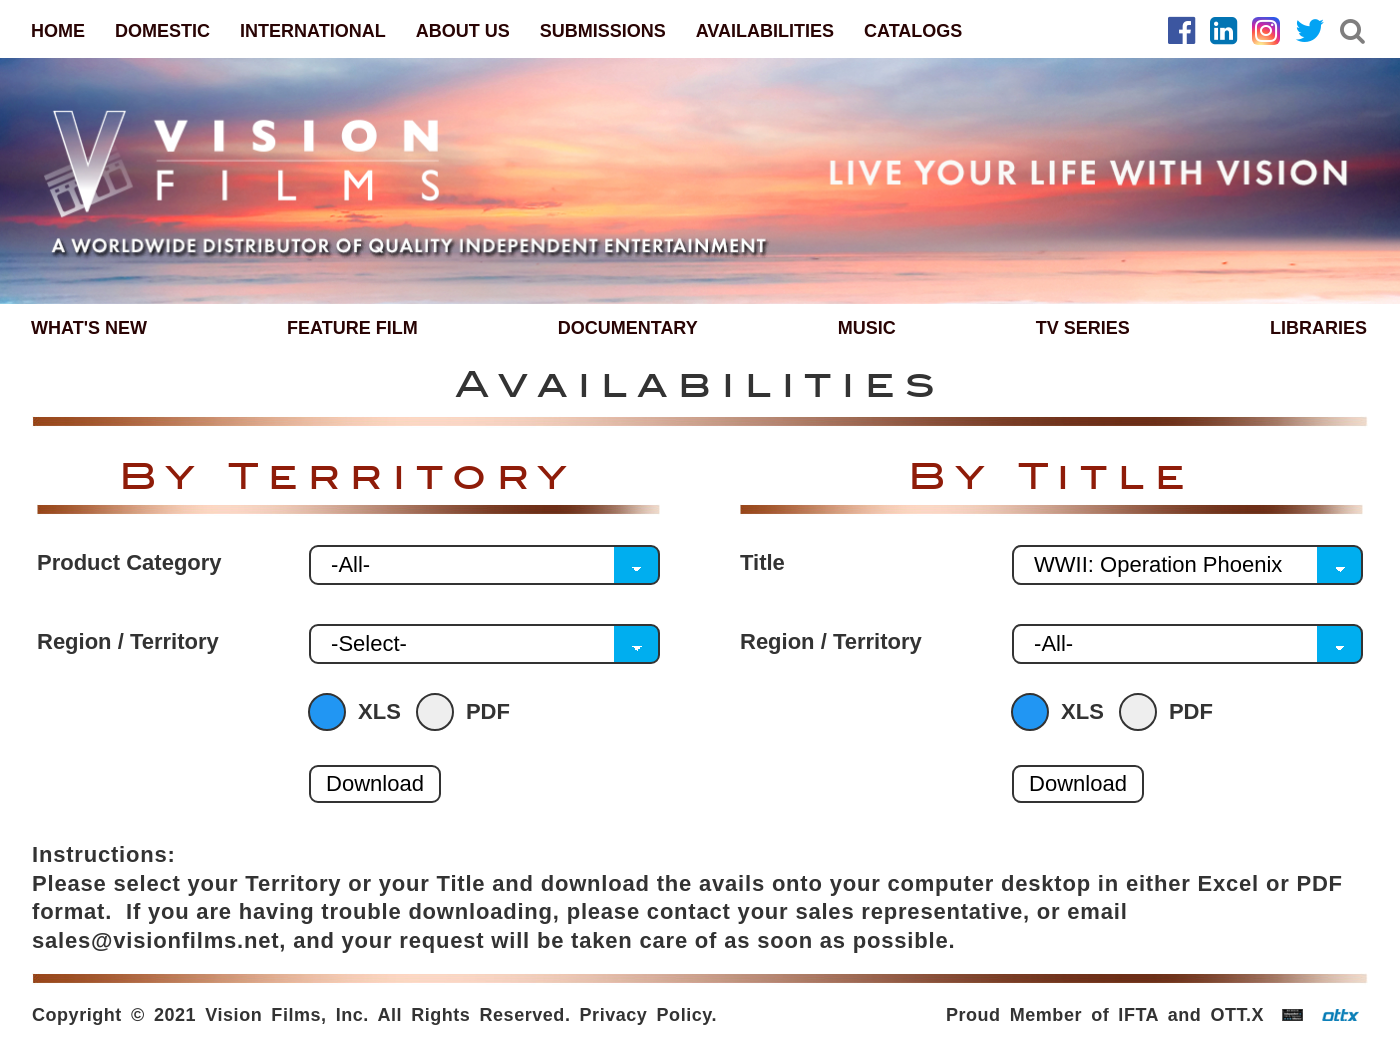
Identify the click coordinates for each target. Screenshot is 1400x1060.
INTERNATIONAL (313, 31)
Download (375, 783)
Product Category (129, 563)
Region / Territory (128, 642)
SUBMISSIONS (603, 31)
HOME (58, 31)
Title (762, 563)
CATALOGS (913, 31)
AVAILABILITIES (765, 31)
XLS (359, 712)
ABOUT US (463, 31)
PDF (468, 712)
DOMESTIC (162, 31)
